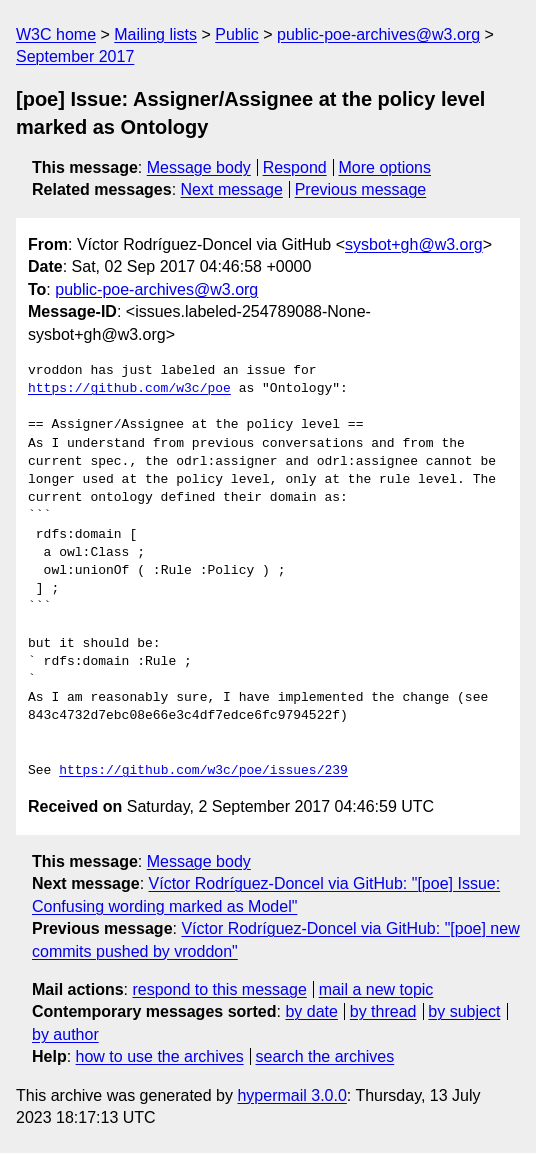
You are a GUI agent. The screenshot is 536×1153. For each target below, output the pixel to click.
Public (237, 34)
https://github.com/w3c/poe (129, 389)
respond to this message (219, 989)
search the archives (325, 1056)
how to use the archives (160, 1056)
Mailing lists (155, 34)
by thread (383, 1011)
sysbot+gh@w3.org (414, 244)
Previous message (361, 189)
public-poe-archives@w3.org (378, 34)
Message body (199, 167)
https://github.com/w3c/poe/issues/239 (203, 771)
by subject (464, 1011)
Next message (232, 189)
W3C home (56, 34)
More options (385, 167)
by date (311, 1011)
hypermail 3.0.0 (291, 1095)
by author (65, 1034)
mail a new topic (376, 989)
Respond (295, 167)
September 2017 (75, 56)
